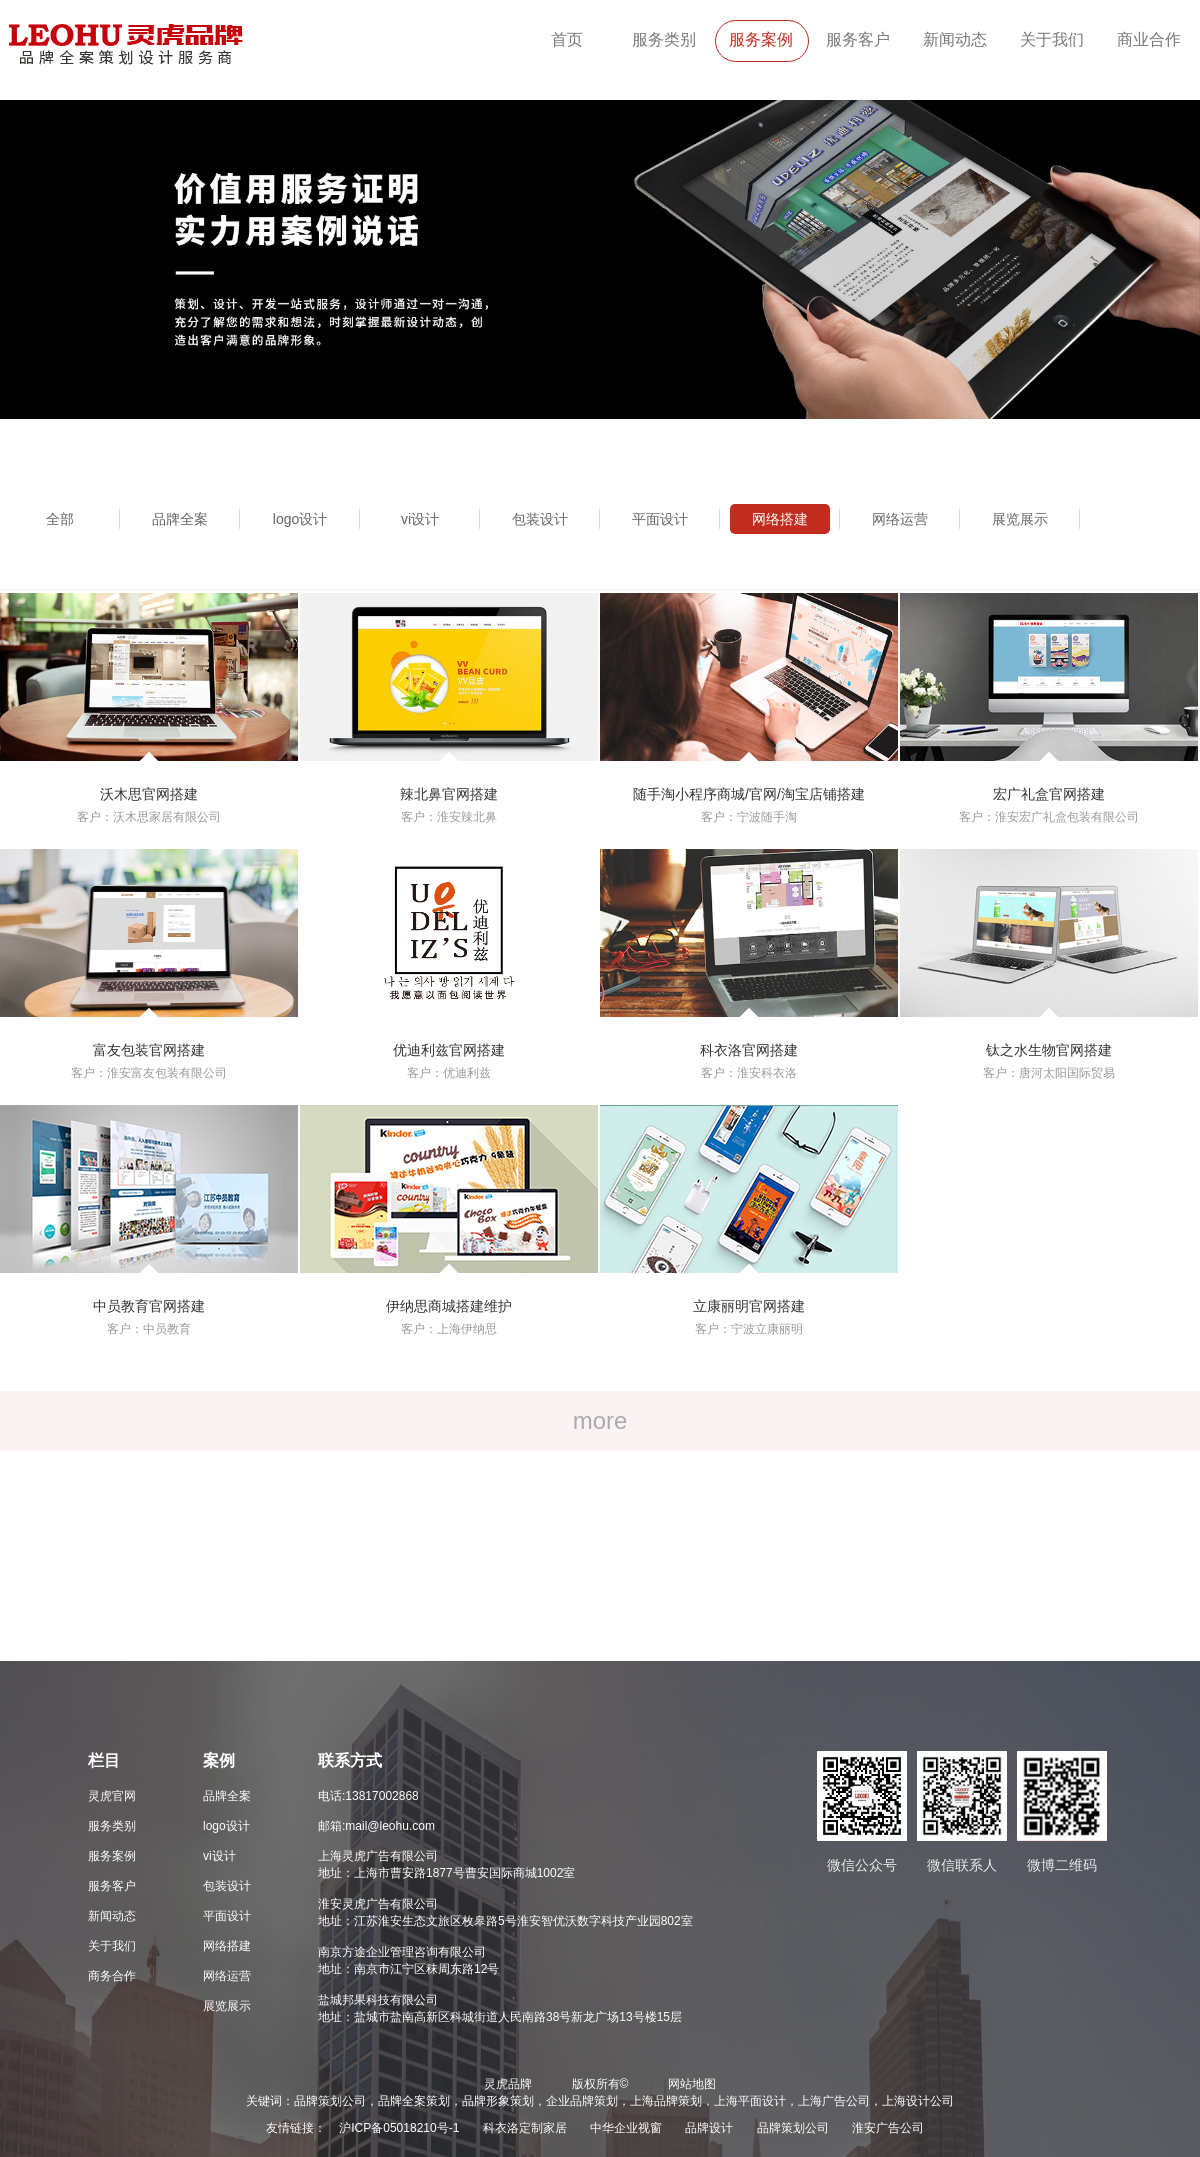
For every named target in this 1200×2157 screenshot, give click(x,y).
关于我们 (1052, 39)
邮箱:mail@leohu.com (376, 1826)
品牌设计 (709, 2128)
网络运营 (900, 519)
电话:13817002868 (368, 1796)
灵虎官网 (112, 1796)
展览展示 (1020, 519)
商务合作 (112, 1976)
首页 (567, 39)
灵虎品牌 (508, 2084)
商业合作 (1149, 39)
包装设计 (540, 519)
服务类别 (664, 39)
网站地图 (692, 2084)
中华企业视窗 (626, 2128)
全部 (60, 519)
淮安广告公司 (888, 2128)
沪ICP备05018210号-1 (399, 2128)
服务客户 (858, 39)
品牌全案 (180, 519)
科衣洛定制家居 (525, 2128)
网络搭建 (780, 519)
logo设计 (300, 519)
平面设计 (660, 519)
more (600, 1420)
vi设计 (420, 519)
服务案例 (761, 39)
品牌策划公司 (793, 2128)
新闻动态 (955, 39)
